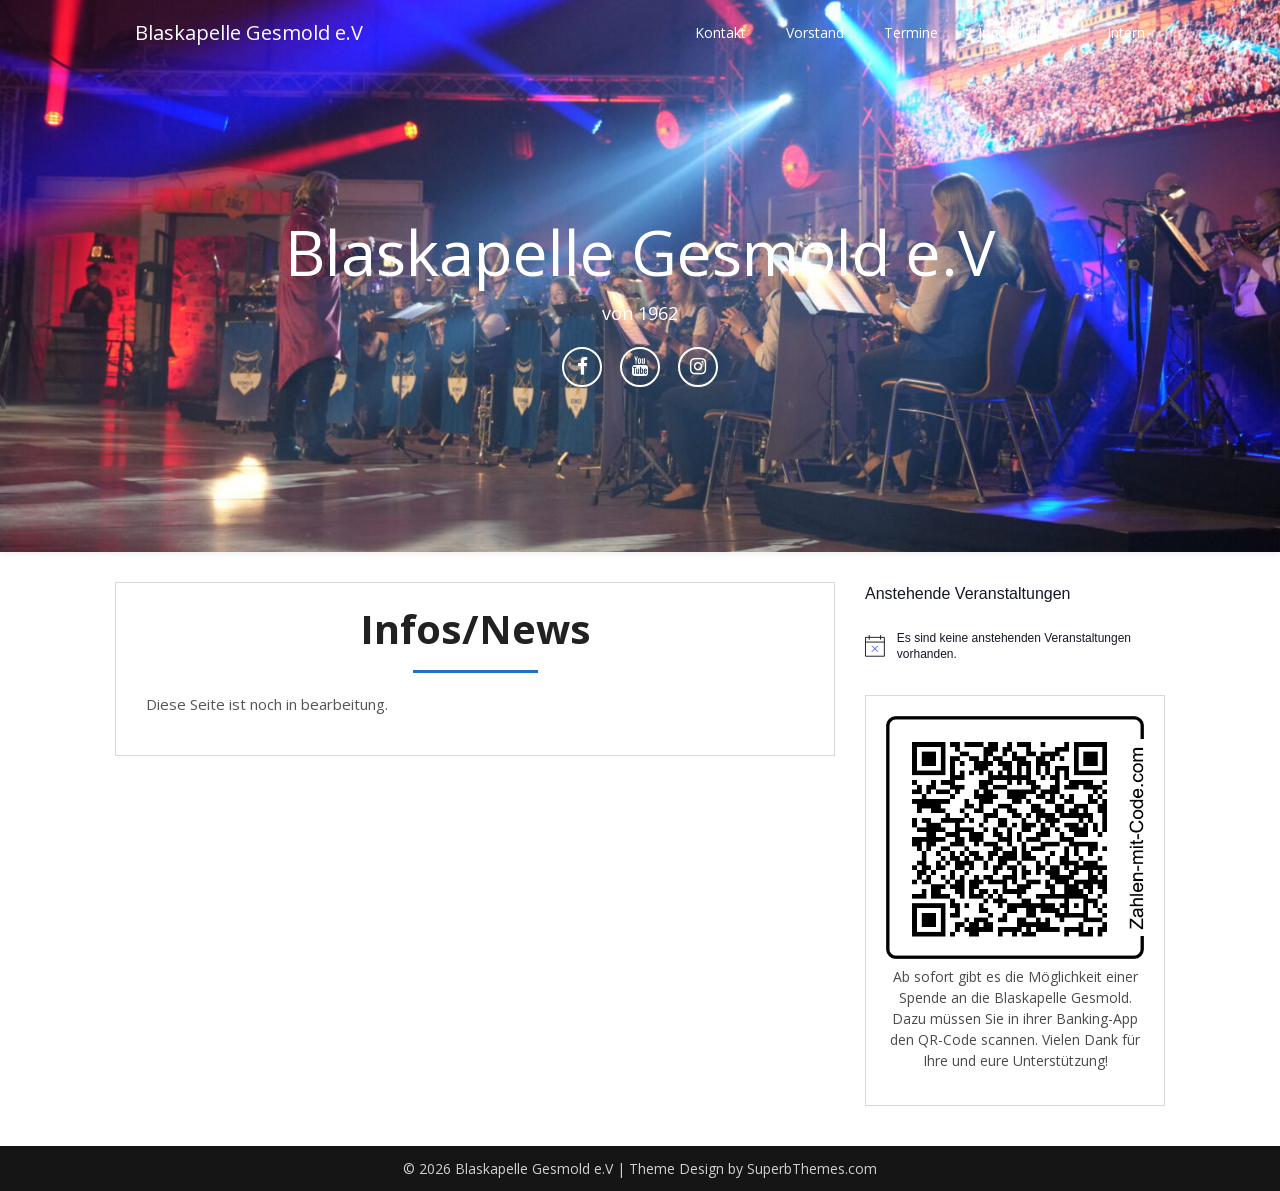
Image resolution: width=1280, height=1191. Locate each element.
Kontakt (720, 32)
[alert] (1015, 646)
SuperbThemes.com (812, 1168)
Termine (911, 32)
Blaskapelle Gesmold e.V (249, 32)
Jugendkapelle (1022, 32)
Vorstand (815, 32)
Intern (1126, 32)
